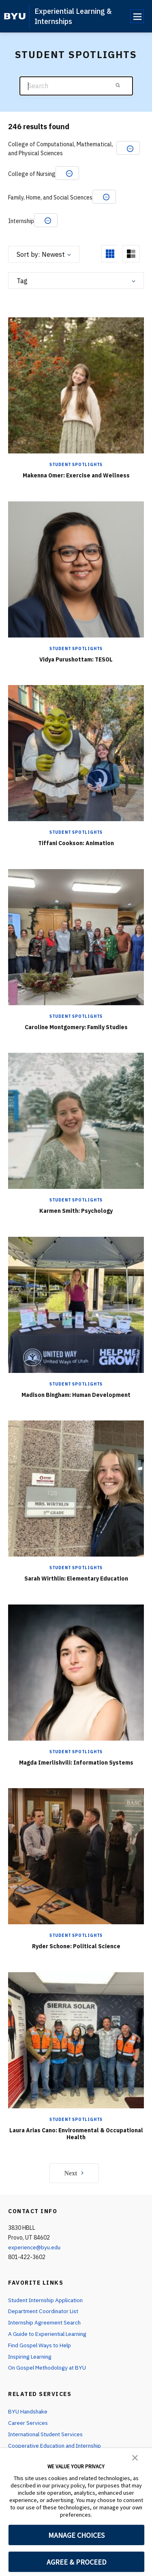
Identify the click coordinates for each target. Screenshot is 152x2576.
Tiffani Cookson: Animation (76, 843)
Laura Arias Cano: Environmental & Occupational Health (76, 2134)
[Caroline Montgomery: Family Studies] (76, 936)
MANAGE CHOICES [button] (76, 2535)
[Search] (76, 85)
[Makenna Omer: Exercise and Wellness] (76, 385)
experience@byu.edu (34, 2247)
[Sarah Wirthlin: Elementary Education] (76, 1488)
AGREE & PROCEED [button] (76, 2562)
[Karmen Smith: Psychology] (76, 1120)
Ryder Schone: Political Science (76, 1946)
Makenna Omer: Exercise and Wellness (76, 475)
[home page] (15, 16)
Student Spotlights (76, 464)
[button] (135, 2457)
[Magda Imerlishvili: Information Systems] (76, 1672)
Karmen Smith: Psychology (76, 1210)
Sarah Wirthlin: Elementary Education (76, 1578)
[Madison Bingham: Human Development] (76, 1304)
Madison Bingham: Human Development (76, 1395)
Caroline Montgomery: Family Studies (76, 1027)
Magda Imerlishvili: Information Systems (76, 1762)
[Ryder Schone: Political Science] (76, 1856)
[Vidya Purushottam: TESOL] (76, 569)
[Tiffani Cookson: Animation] (76, 753)
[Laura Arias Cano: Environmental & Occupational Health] (76, 2040)
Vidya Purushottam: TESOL (76, 659)
